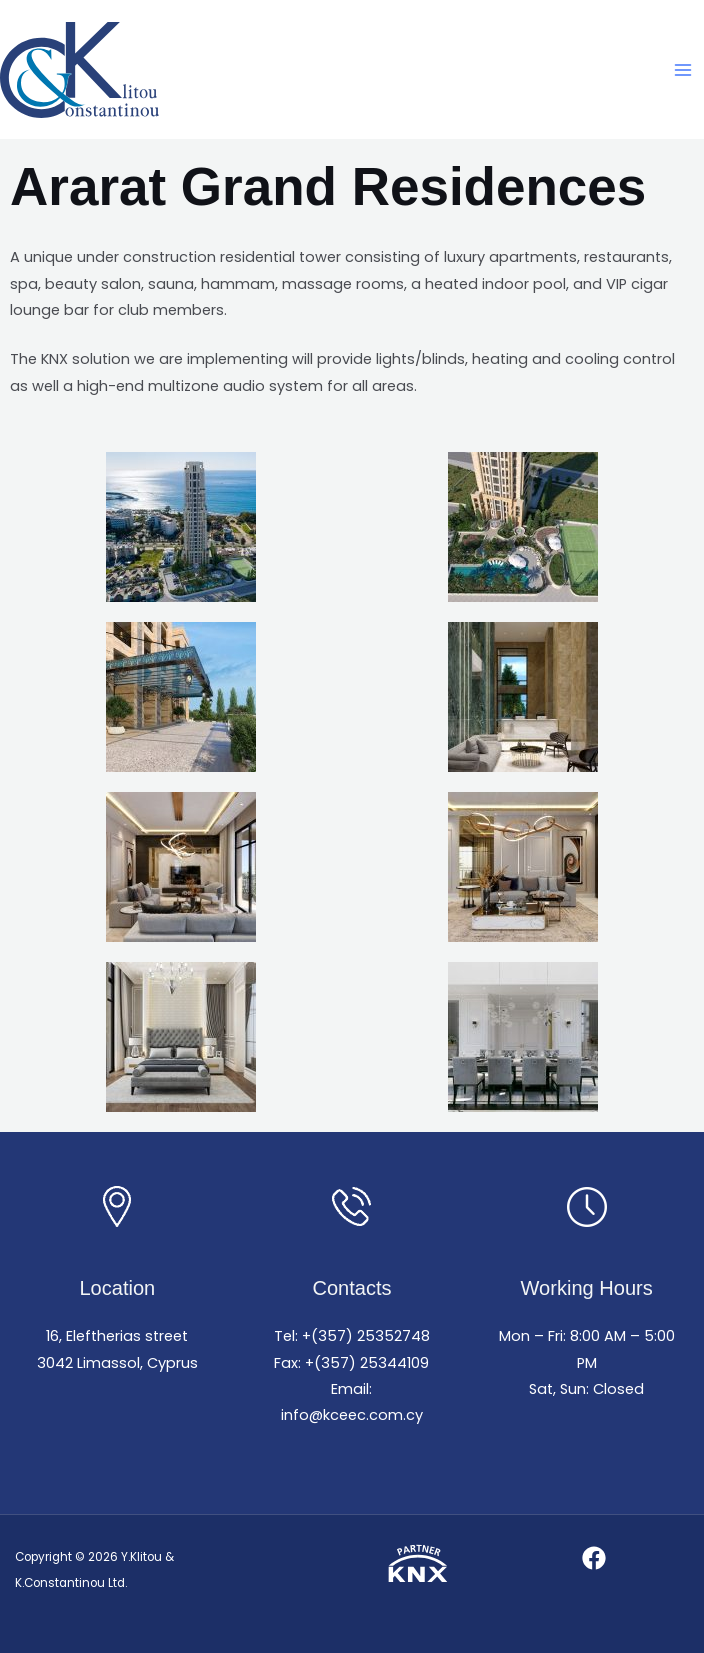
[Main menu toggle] (683, 70)
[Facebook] (594, 1558)
